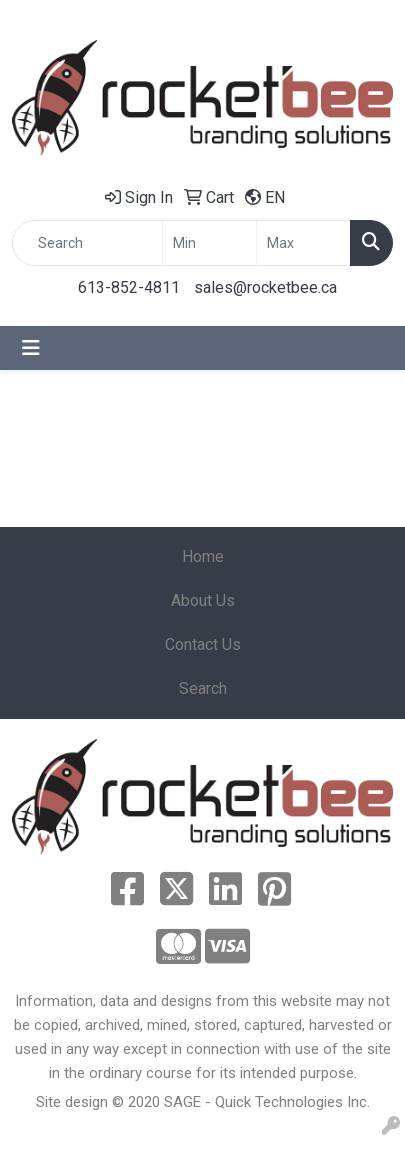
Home (203, 556)
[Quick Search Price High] (303, 243)
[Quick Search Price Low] (209, 243)
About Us (203, 600)
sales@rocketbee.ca (265, 287)
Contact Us (203, 644)
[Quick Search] (87, 243)
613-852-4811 (129, 287)
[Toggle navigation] (31, 348)
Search (203, 688)
